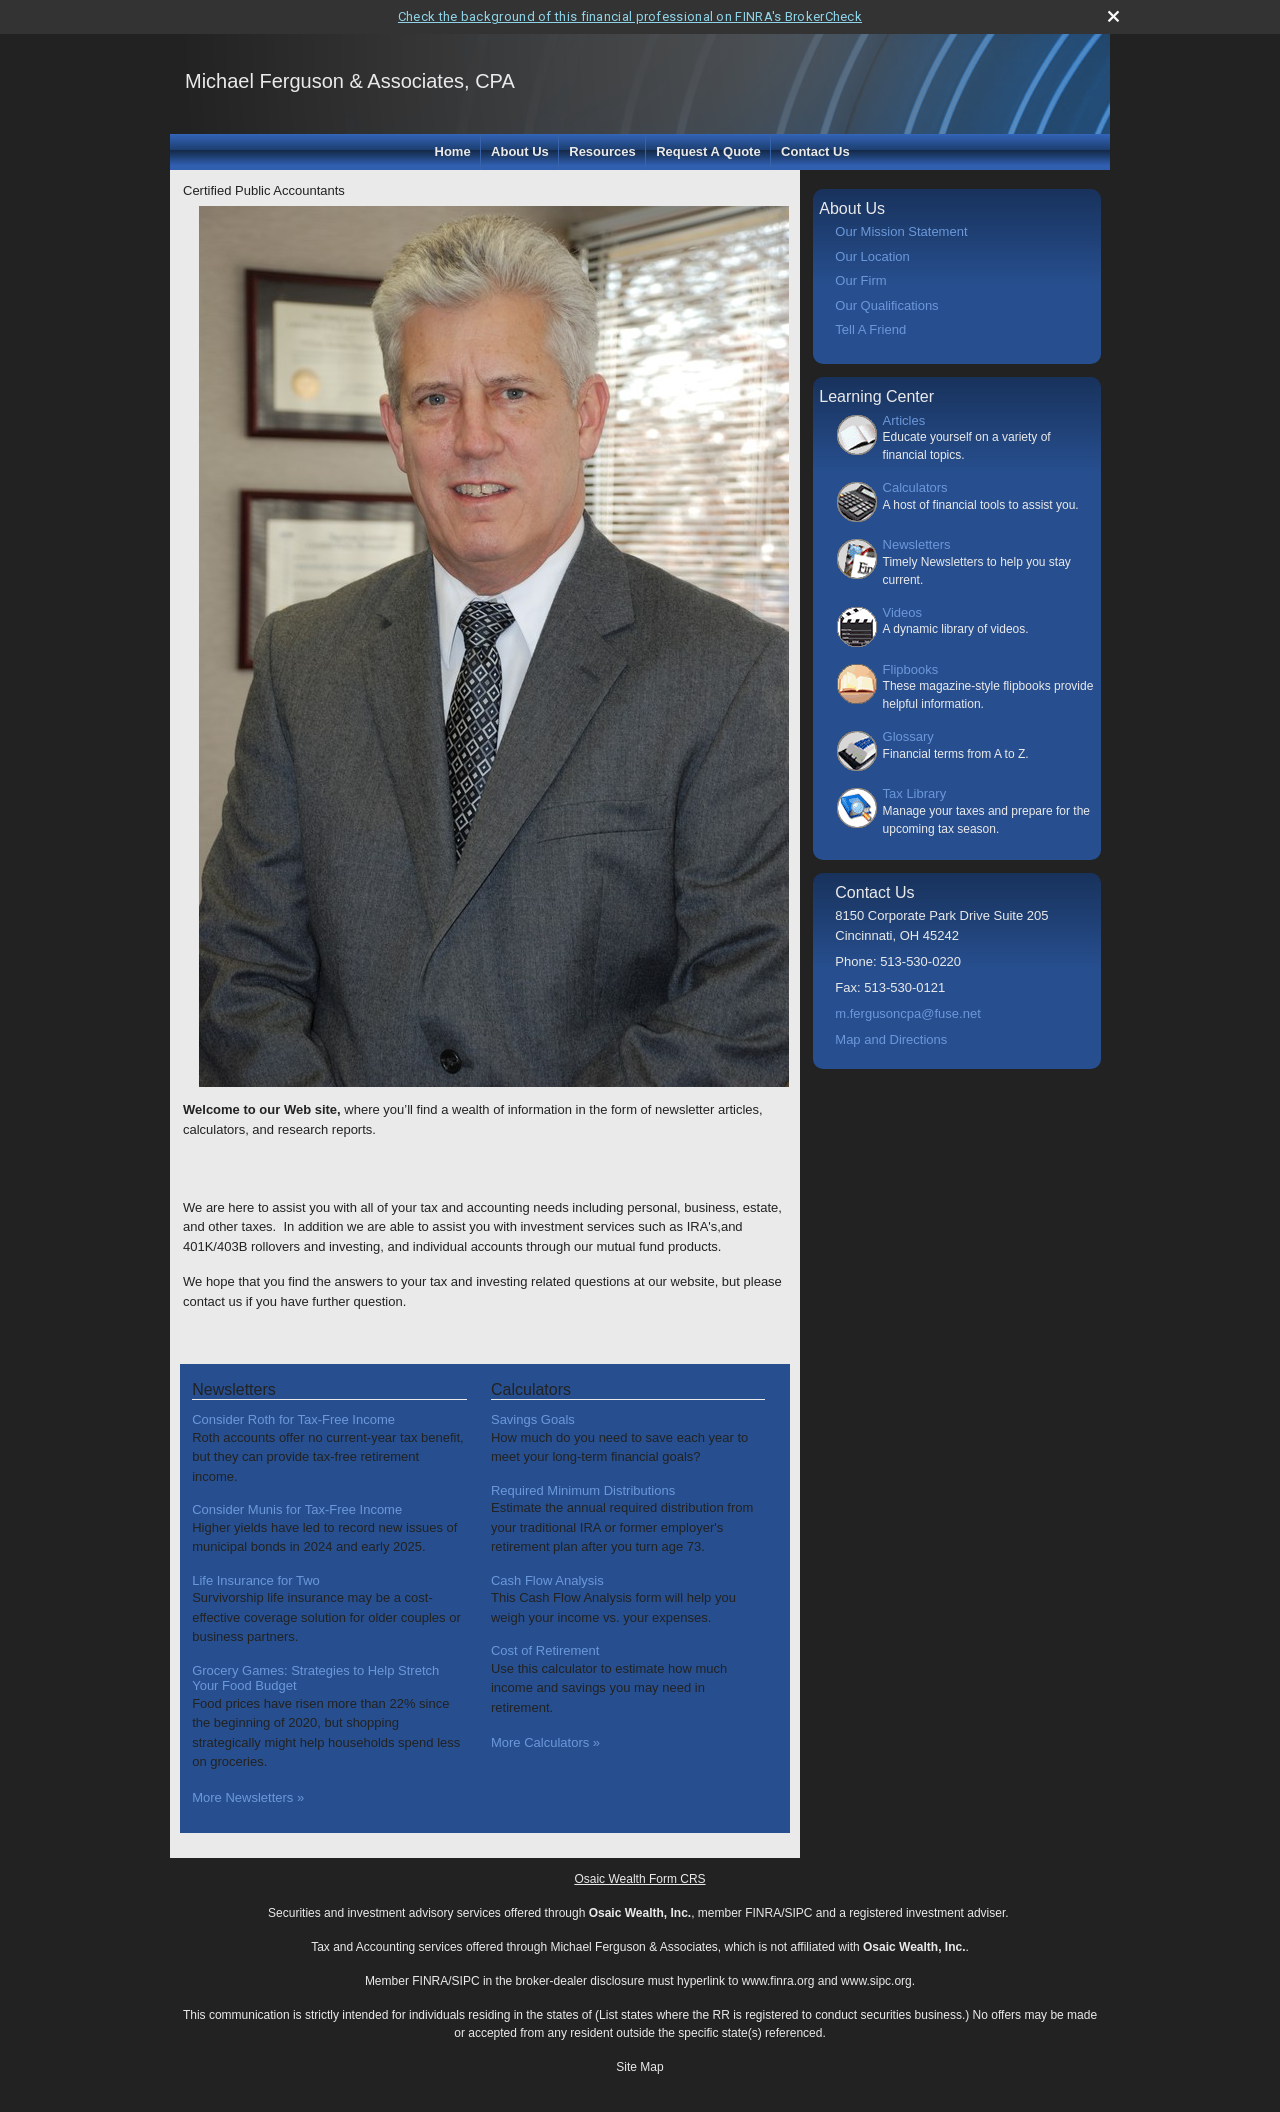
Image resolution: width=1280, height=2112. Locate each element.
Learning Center (876, 396)
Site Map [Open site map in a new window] (639, 2067)
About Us (520, 151)
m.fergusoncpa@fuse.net (907, 1013)
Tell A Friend (870, 329)
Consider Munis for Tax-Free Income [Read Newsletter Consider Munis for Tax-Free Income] (297, 1509)
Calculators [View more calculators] (531, 1389)
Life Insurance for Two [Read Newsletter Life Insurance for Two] (256, 1580)
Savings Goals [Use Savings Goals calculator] (533, 1419)
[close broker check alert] (1113, 16)
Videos (903, 612)
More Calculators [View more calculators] (545, 1742)
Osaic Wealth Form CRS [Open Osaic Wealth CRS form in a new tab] (639, 1879)
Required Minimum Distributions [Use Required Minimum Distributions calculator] (583, 1490)
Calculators (915, 487)
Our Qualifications (886, 305)
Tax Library (915, 793)
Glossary (908, 736)
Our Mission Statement (901, 231)
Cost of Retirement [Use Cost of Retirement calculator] (545, 1650)
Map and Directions (891, 1039)
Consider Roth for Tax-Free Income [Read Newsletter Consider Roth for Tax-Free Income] (293, 1419)
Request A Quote (708, 151)
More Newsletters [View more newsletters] (248, 1797)
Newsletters (917, 544)
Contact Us (815, 151)
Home (453, 151)
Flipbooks (911, 669)
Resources (602, 151)
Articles (904, 420)
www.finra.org (778, 1981)
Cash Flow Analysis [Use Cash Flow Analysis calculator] (547, 1580)
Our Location (872, 256)
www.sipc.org (876, 1981)
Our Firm (860, 280)
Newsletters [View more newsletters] (234, 1389)
